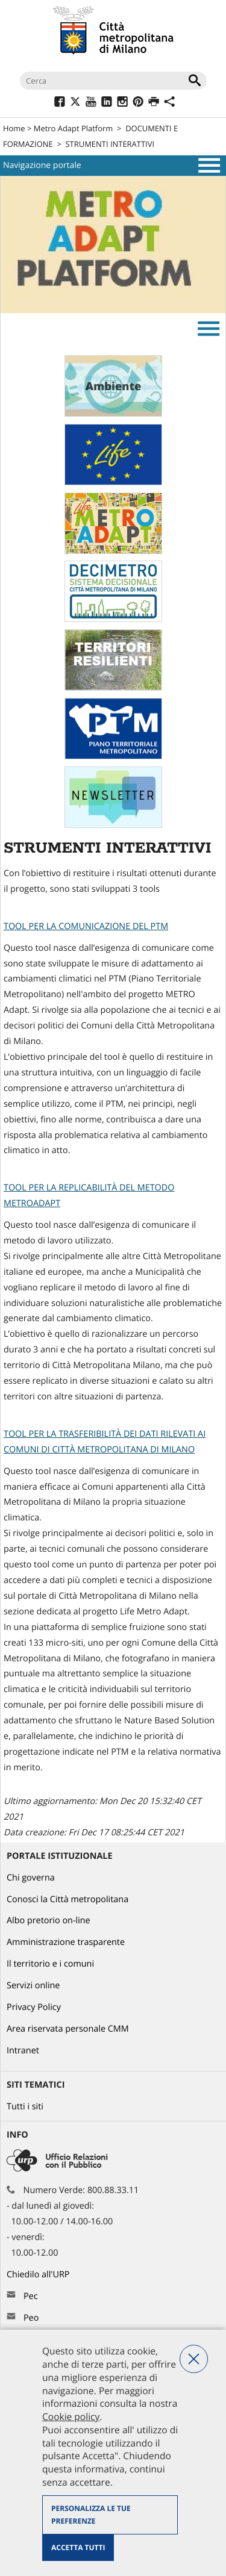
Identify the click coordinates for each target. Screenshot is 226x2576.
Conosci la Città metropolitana (67, 1899)
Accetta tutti (78, 2547)
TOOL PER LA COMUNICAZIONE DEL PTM (86, 926)
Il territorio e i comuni (50, 1964)
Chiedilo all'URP (39, 2274)
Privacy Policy (34, 2007)
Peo (31, 2318)
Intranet (23, 2050)
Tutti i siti (25, 2106)
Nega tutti (194, 2359)
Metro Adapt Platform (73, 128)
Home (14, 128)
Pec (31, 2296)
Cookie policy (70, 2416)
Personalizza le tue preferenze (91, 2515)
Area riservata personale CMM (68, 2029)
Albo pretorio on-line (48, 1920)
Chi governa (31, 1878)
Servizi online (33, 1985)
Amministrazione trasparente (66, 1942)
